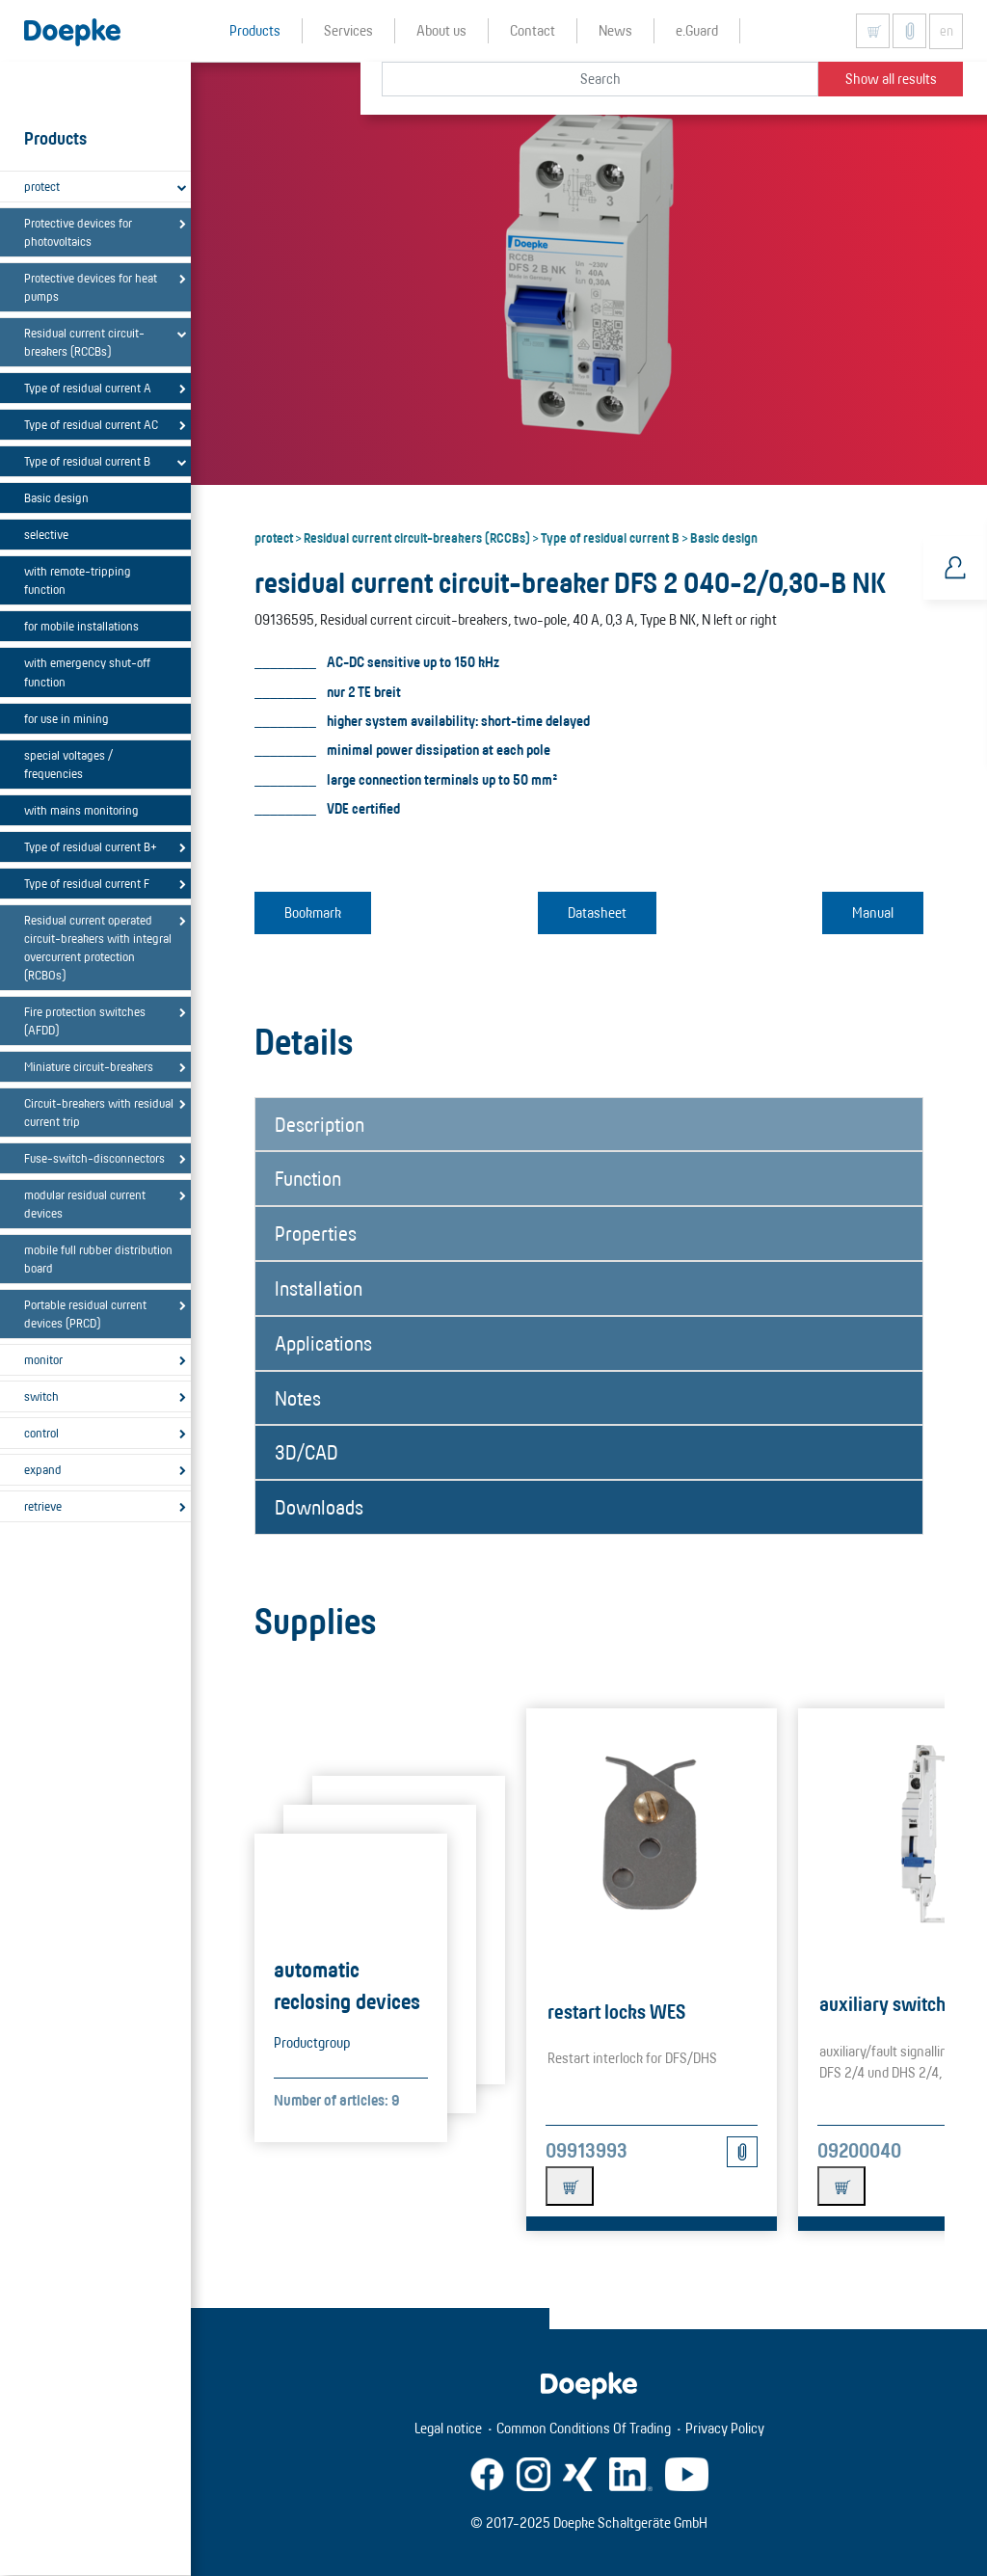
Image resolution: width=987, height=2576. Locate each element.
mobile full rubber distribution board (98, 1258)
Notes (298, 1397)
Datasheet (597, 912)
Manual (873, 912)
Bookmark (312, 912)
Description (319, 1124)
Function (308, 1178)
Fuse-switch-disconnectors (94, 1158)
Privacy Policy (724, 2428)
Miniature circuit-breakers (88, 1066)
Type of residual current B (87, 461)
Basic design (56, 497)
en (946, 31)
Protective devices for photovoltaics (78, 232)
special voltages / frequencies (68, 764)
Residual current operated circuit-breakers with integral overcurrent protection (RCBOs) (98, 947)
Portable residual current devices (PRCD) (85, 1313)
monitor (43, 1359)
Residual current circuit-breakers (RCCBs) (84, 342)
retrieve (43, 1506)
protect (42, 186)
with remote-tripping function (77, 580)
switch (41, 1396)
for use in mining (66, 718)
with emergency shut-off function (87, 671)
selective (46, 534)
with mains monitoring (81, 810)
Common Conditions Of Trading (583, 2428)
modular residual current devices (85, 1204)
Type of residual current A (87, 387)
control (41, 1432)
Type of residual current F (86, 883)
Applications (323, 1342)
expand (43, 1469)
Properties (316, 1233)
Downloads (319, 1506)
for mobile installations (81, 625)
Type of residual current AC (91, 424)
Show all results (891, 78)
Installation (318, 1288)
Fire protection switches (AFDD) (85, 1020)
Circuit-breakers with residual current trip (98, 1112)
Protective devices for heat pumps (90, 287)
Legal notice (448, 2428)
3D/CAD (306, 1451)
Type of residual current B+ (90, 846)
